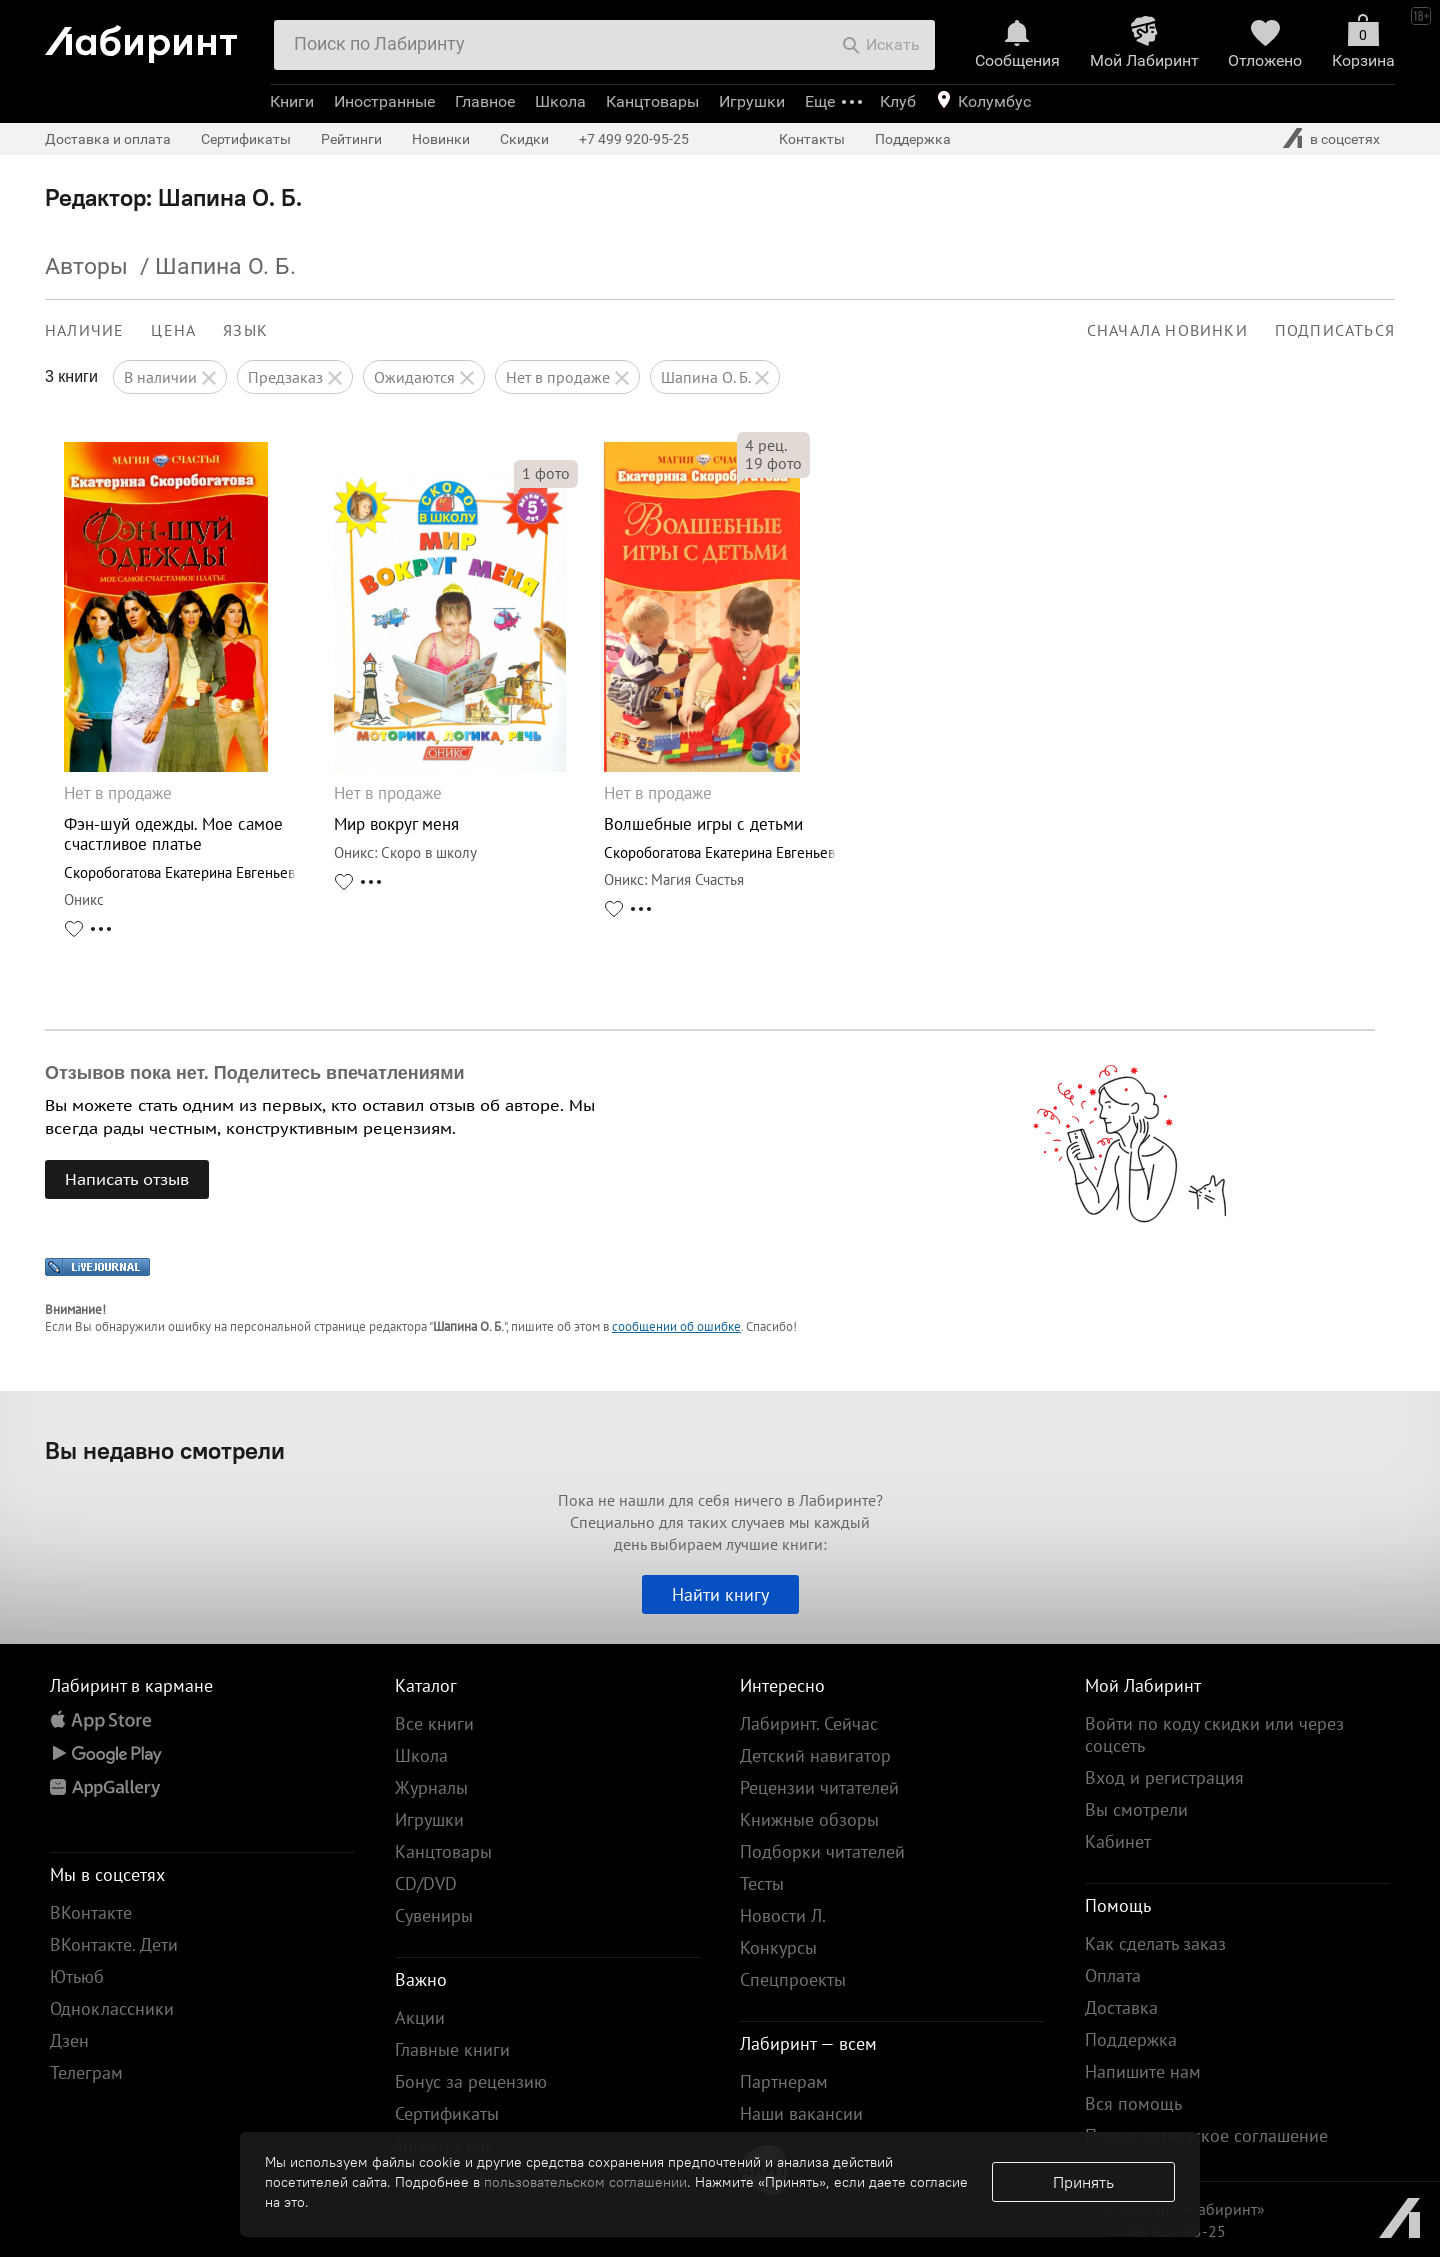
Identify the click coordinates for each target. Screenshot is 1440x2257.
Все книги (434, 1723)
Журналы (431, 1787)
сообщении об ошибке (676, 1326)
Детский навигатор (815, 1755)
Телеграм (86, 2072)
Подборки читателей (822, 1851)
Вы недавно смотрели (165, 1450)
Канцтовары (652, 101)
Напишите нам (1143, 2071)
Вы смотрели (1136, 1809)
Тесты (762, 1883)
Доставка (1121, 2007)
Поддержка (913, 139)
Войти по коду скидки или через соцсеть (1214, 1734)
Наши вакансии (801, 2113)
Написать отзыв (127, 1179)
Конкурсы (778, 1947)
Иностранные (384, 101)
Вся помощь (1133, 2103)
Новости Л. (783, 1915)
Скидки (524, 139)
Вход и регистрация (1164, 1777)
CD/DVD (426, 1883)
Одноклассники (112, 2008)
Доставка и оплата (108, 139)
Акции (420, 2017)
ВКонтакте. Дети (114, 1944)
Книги (292, 101)
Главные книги (452, 2049)
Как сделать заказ (1155, 1943)
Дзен (69, 2040)
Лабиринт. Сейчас (809, 1723)
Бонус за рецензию (471, 2081)
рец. (766, 445)
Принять (1083, 2182)
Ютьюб (77, 1976)
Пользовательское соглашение (1206, 2135)
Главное (485, 101)
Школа (560, 101)
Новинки (441, 139)
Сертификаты (246, 139)
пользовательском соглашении (585, 2182)
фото (546, 473)
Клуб (898, 101)
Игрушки (752, 101)
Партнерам (784, 2081)
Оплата (1113, 1975)
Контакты (812, 139)
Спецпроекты (793, 1979)
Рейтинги (351, 139)
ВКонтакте (91, 1912)
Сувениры (434, 1915)
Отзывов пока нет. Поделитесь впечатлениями (255, 1073)
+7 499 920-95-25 (634, 139)
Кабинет (1118, 1841)
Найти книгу (720, 1594)
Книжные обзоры (809, 1819)
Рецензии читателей (819, 1787)
